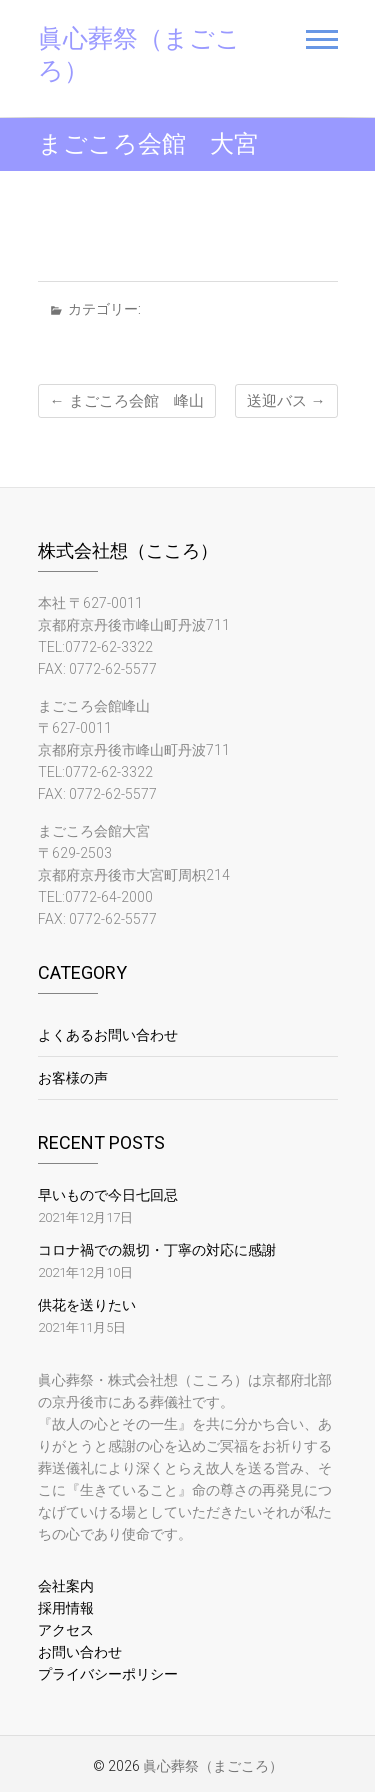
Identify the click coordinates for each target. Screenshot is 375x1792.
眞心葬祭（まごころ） (139, 54)
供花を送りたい (87, 1305)
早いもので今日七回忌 (108, 1195)
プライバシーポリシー (108, 1674)
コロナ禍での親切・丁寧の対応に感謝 (157, 1250)
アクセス (66, 1630)
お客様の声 (73, 1078)
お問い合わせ (80, 1652)
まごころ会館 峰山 (127, 401)
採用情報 (66, 1608)
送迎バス (286, 401)
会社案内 (66, 1586)
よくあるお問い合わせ (108, 1035)
